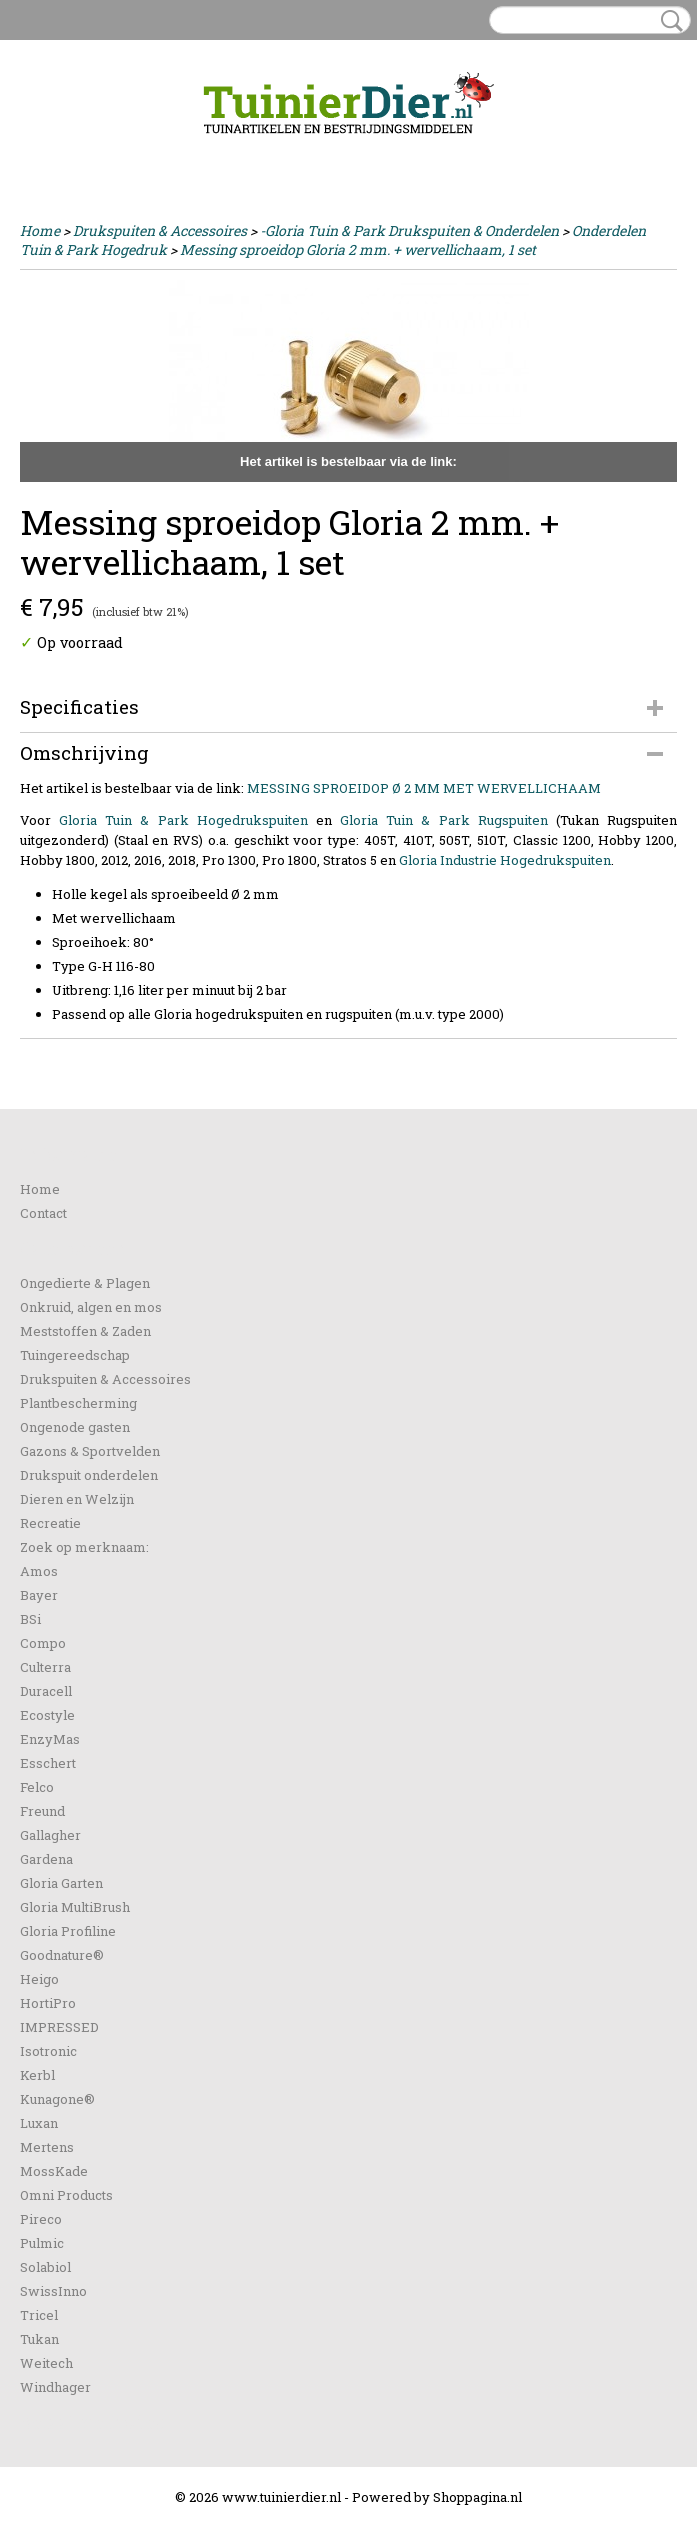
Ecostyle (47, 1715)
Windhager (55, 2387)
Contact (43, 1213)
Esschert (48, 1763)
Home (40, 230)
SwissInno (53, 2291)
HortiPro (48, 2003)
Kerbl (37, 2075)
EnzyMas (50, 1739)
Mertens (47, 2147)
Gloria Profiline (68, 1931)
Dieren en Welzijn (77, 1499)
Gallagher (50, 1835)
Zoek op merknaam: (84, 1547)
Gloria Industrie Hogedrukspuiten (505, 860)
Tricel (39, 2315)
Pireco (41, 2219)
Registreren (123, 151)
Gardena (46, 1859)
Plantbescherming (78, 1403)
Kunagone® (57, 2099)
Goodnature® (62, 1955)
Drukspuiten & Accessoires (160, 230)
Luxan (39, 2123)
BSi (30, 1619)
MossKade (54, 2171)
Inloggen (49, 151)
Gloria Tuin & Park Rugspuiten (444, 820)
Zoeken (668, 21)
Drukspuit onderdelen (89, 1475)
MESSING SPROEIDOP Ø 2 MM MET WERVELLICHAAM (424, 788)
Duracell (46, 1691)
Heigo (39, 1979)
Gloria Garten (61, 1883)
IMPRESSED (59, 2027)
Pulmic (42, 2243)
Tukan (39, 2339)
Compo (43, 1643)
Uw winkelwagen (609, 152)
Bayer (39, 1595)
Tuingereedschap (75, 1355)
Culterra (45, 1667)
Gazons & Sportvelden (90, 1451)
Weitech (46, 2363)
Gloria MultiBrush (75, 1907)
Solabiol (45, 2267)
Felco (37, 1787)
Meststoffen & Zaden (85, 1331)
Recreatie (50, 1523)
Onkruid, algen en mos (91, 1307)
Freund (42, 1811)
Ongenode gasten (75, 1427)
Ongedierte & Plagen (85, 1283)
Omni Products (66, 2195)
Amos (39, 1571)
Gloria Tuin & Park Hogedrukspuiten (183, 820)
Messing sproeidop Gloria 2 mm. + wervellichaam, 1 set (358, 249)
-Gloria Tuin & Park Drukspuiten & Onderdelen (409, 230)
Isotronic (48, 2051)
